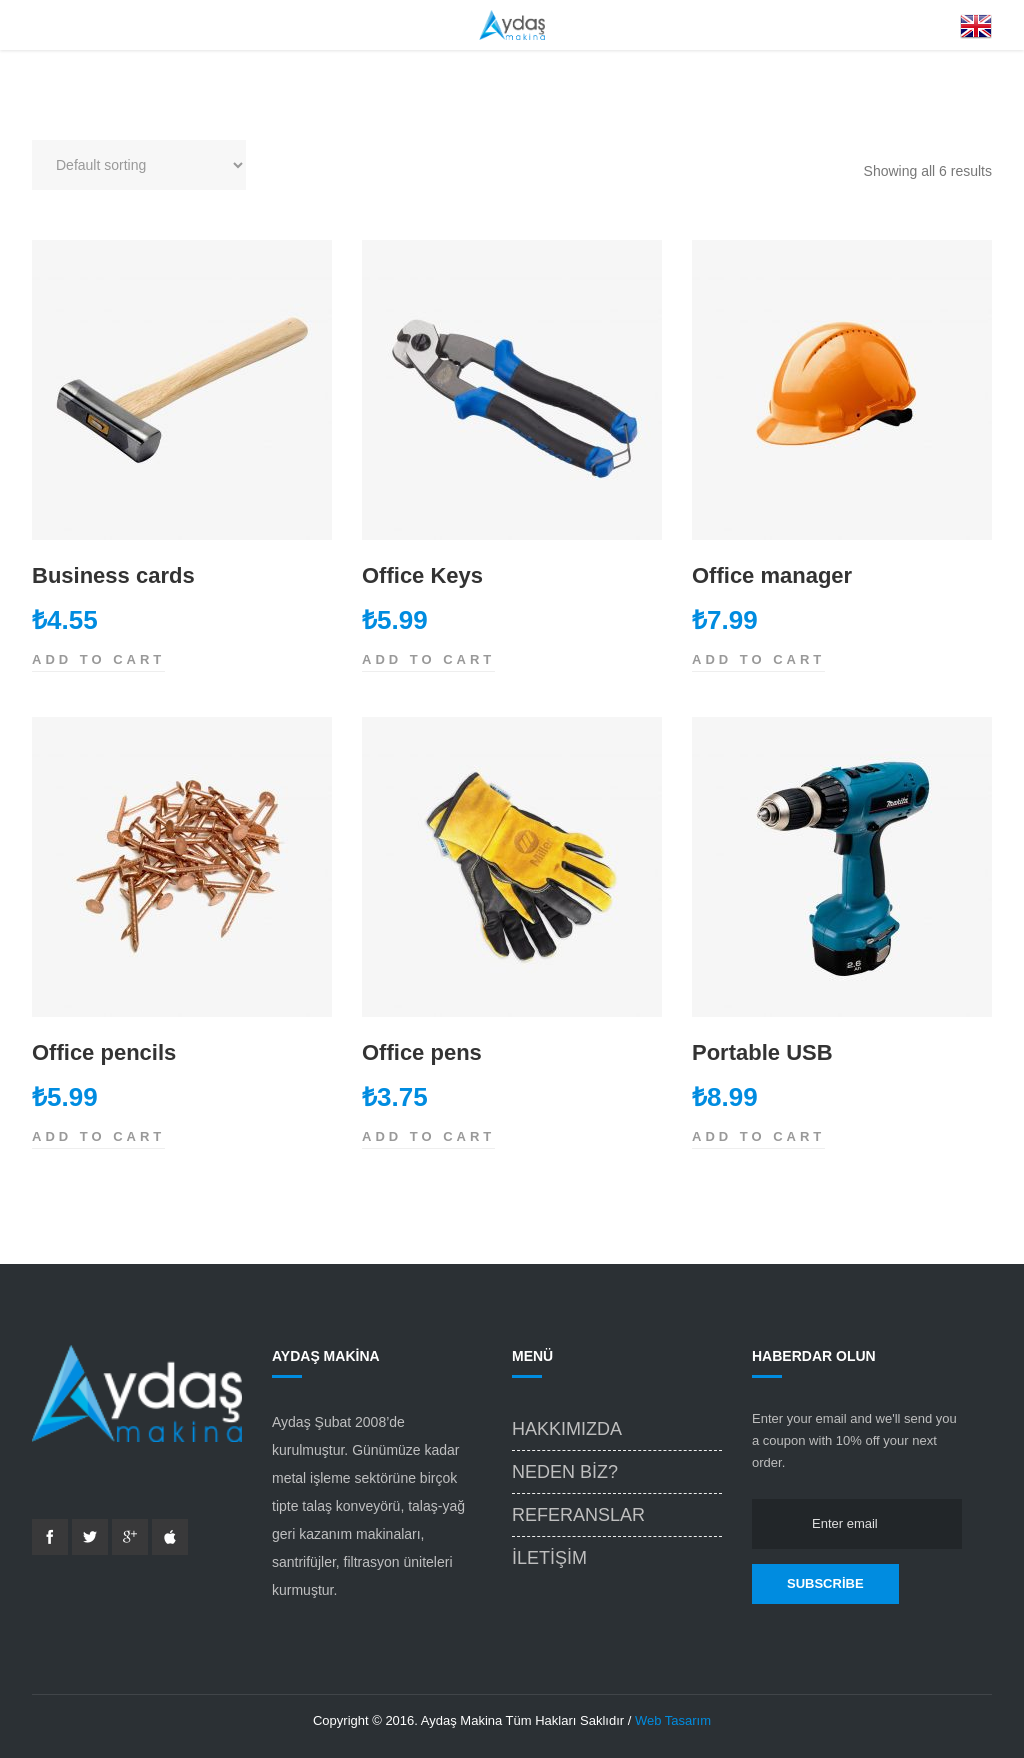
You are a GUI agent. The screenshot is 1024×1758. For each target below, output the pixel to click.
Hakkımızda (567, 1429)
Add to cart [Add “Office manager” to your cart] (758, 659)
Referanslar (578, 1515)
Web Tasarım (673, 1720)
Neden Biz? (565, 1472)
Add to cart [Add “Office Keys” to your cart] (428, 659)
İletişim (549, 1558)
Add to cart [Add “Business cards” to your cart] (98, 659)
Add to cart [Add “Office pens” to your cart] (428, 1136)
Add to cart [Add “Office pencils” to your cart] (98, 1136)
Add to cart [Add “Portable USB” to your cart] (758, 1136)
